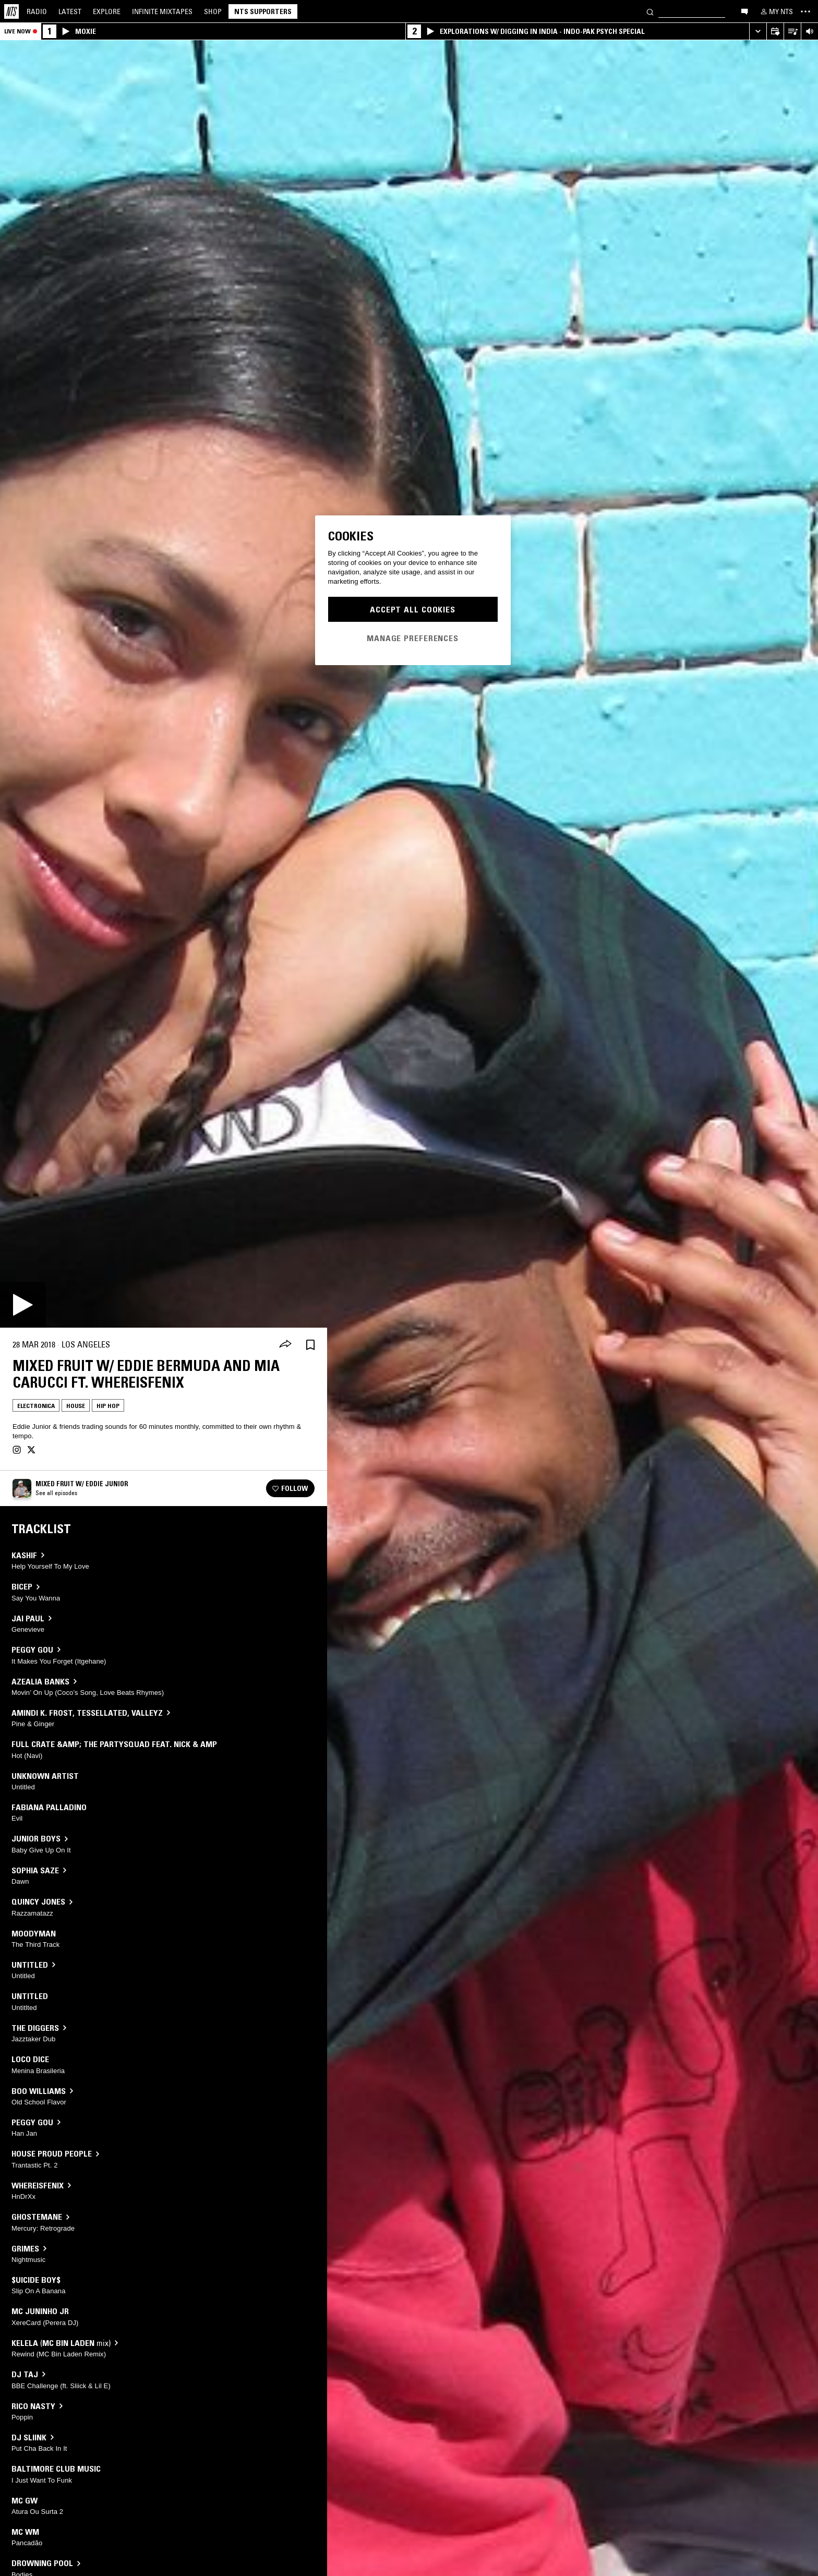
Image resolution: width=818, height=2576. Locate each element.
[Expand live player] (757, 31)
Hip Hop (108, 1406)
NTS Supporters (263, 11)
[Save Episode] (310, 1344)
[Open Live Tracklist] (792, 31)
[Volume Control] (809, 31)
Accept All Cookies (412, 609)
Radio (37, 11)
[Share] (285, 1344)
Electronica (36, 1406)
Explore (107, 11)
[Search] (650, 11)
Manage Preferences (413, 638)
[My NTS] (775, 11)
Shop (213, 11)
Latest (69, 11)
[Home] (11, 11)
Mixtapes (162, 11)
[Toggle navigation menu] (805, 11)
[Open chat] (744, 11)
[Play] (23, 1305)
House (75, 1406)
